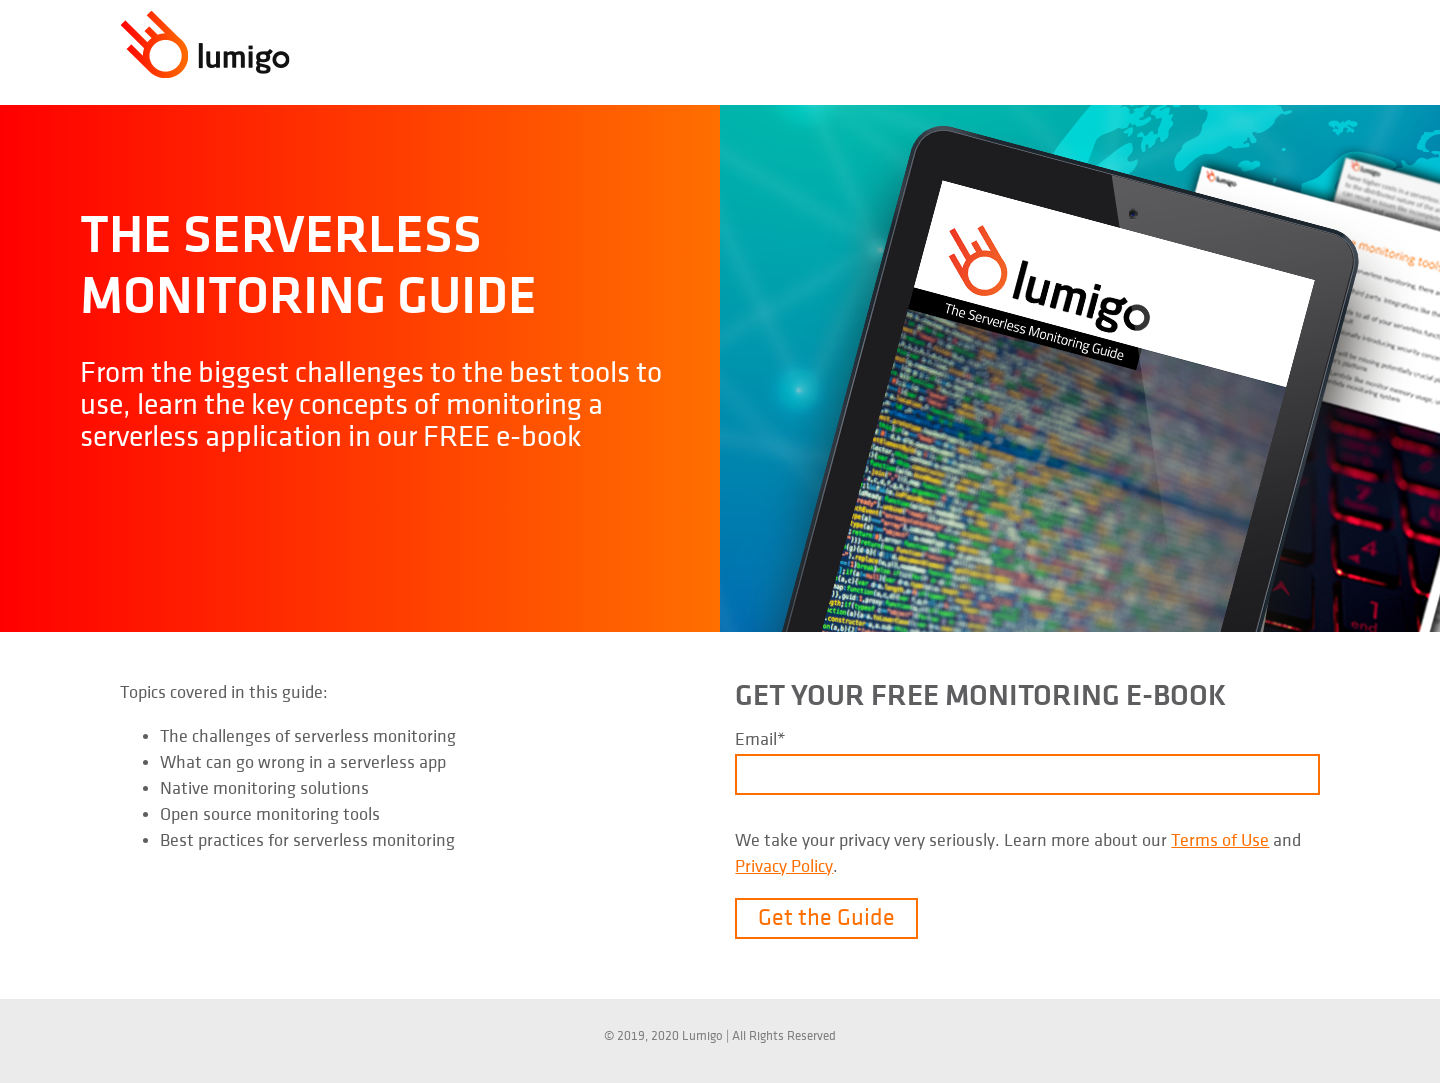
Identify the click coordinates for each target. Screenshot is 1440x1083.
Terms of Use (1220, 840)
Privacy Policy (784, 866)
